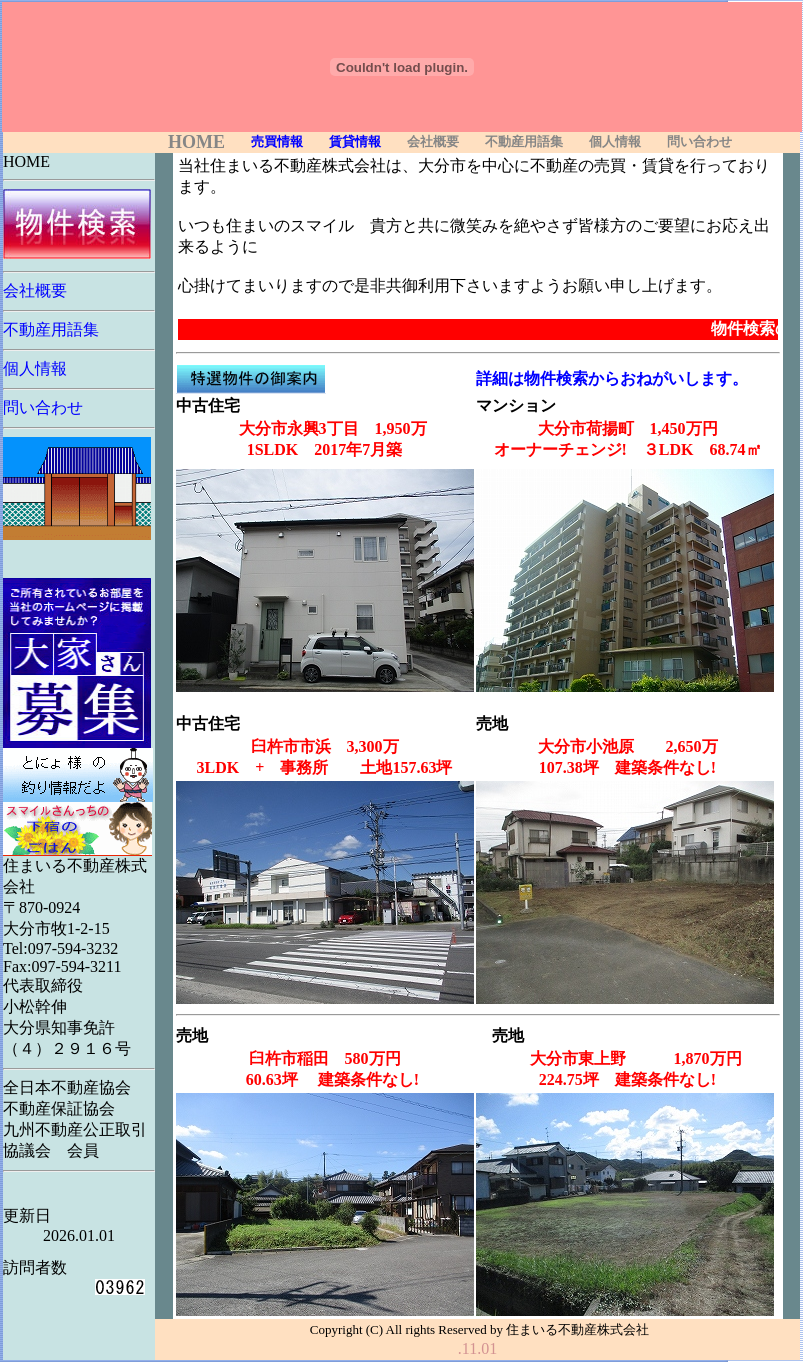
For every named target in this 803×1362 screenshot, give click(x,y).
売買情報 (277, 142)
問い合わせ (699, 142)
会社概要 (433, 142)
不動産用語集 (524, 142)
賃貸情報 (355, 142)
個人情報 (615, 142)
